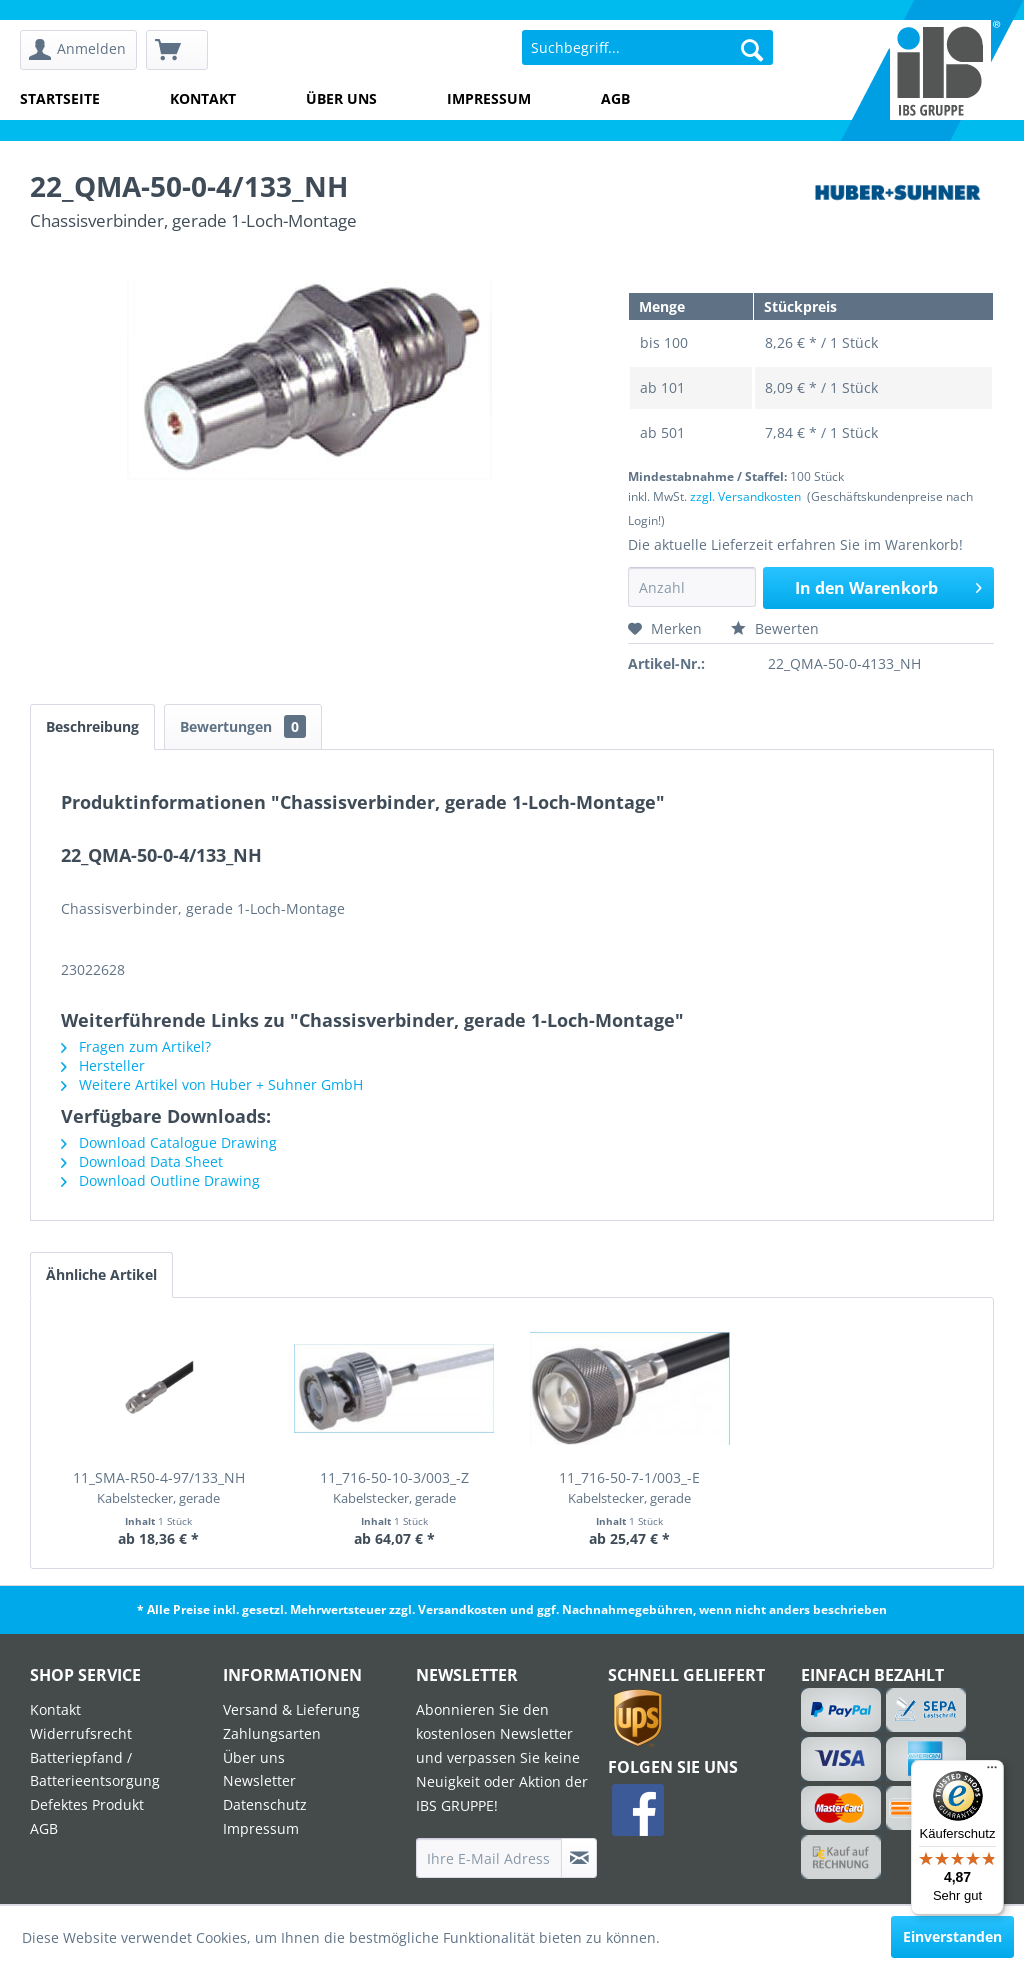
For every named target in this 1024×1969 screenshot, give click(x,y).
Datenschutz (265, 1804)
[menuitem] (78, 50)
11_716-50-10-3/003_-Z (394, 1487)
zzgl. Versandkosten (745, 496)
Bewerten (775, 628)
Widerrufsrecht (81, 1733)
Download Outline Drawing (160, 1180)
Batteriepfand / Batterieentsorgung (95, 1769)
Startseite (60, 98)
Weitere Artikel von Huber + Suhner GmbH (212, 1084)
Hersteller (103, 1065)
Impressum (489, 98)
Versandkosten (462, 1609)
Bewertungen (243, 726)
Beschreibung (92, 726)
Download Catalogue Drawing (169, 1142)
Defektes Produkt (87, 1804)
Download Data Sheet (142, 1161)
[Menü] (992, 1772)
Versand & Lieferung (291, 1709)
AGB (615, 98)
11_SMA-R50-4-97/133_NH (159, 1487)
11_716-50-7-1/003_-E (629, 1487)
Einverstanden (952, 1936)
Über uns (341, 98)
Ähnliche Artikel (101, 1274)
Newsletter (259, 1780)
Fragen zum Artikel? (136, 1046)
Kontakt (203, 98)
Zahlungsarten (272, 1733)
